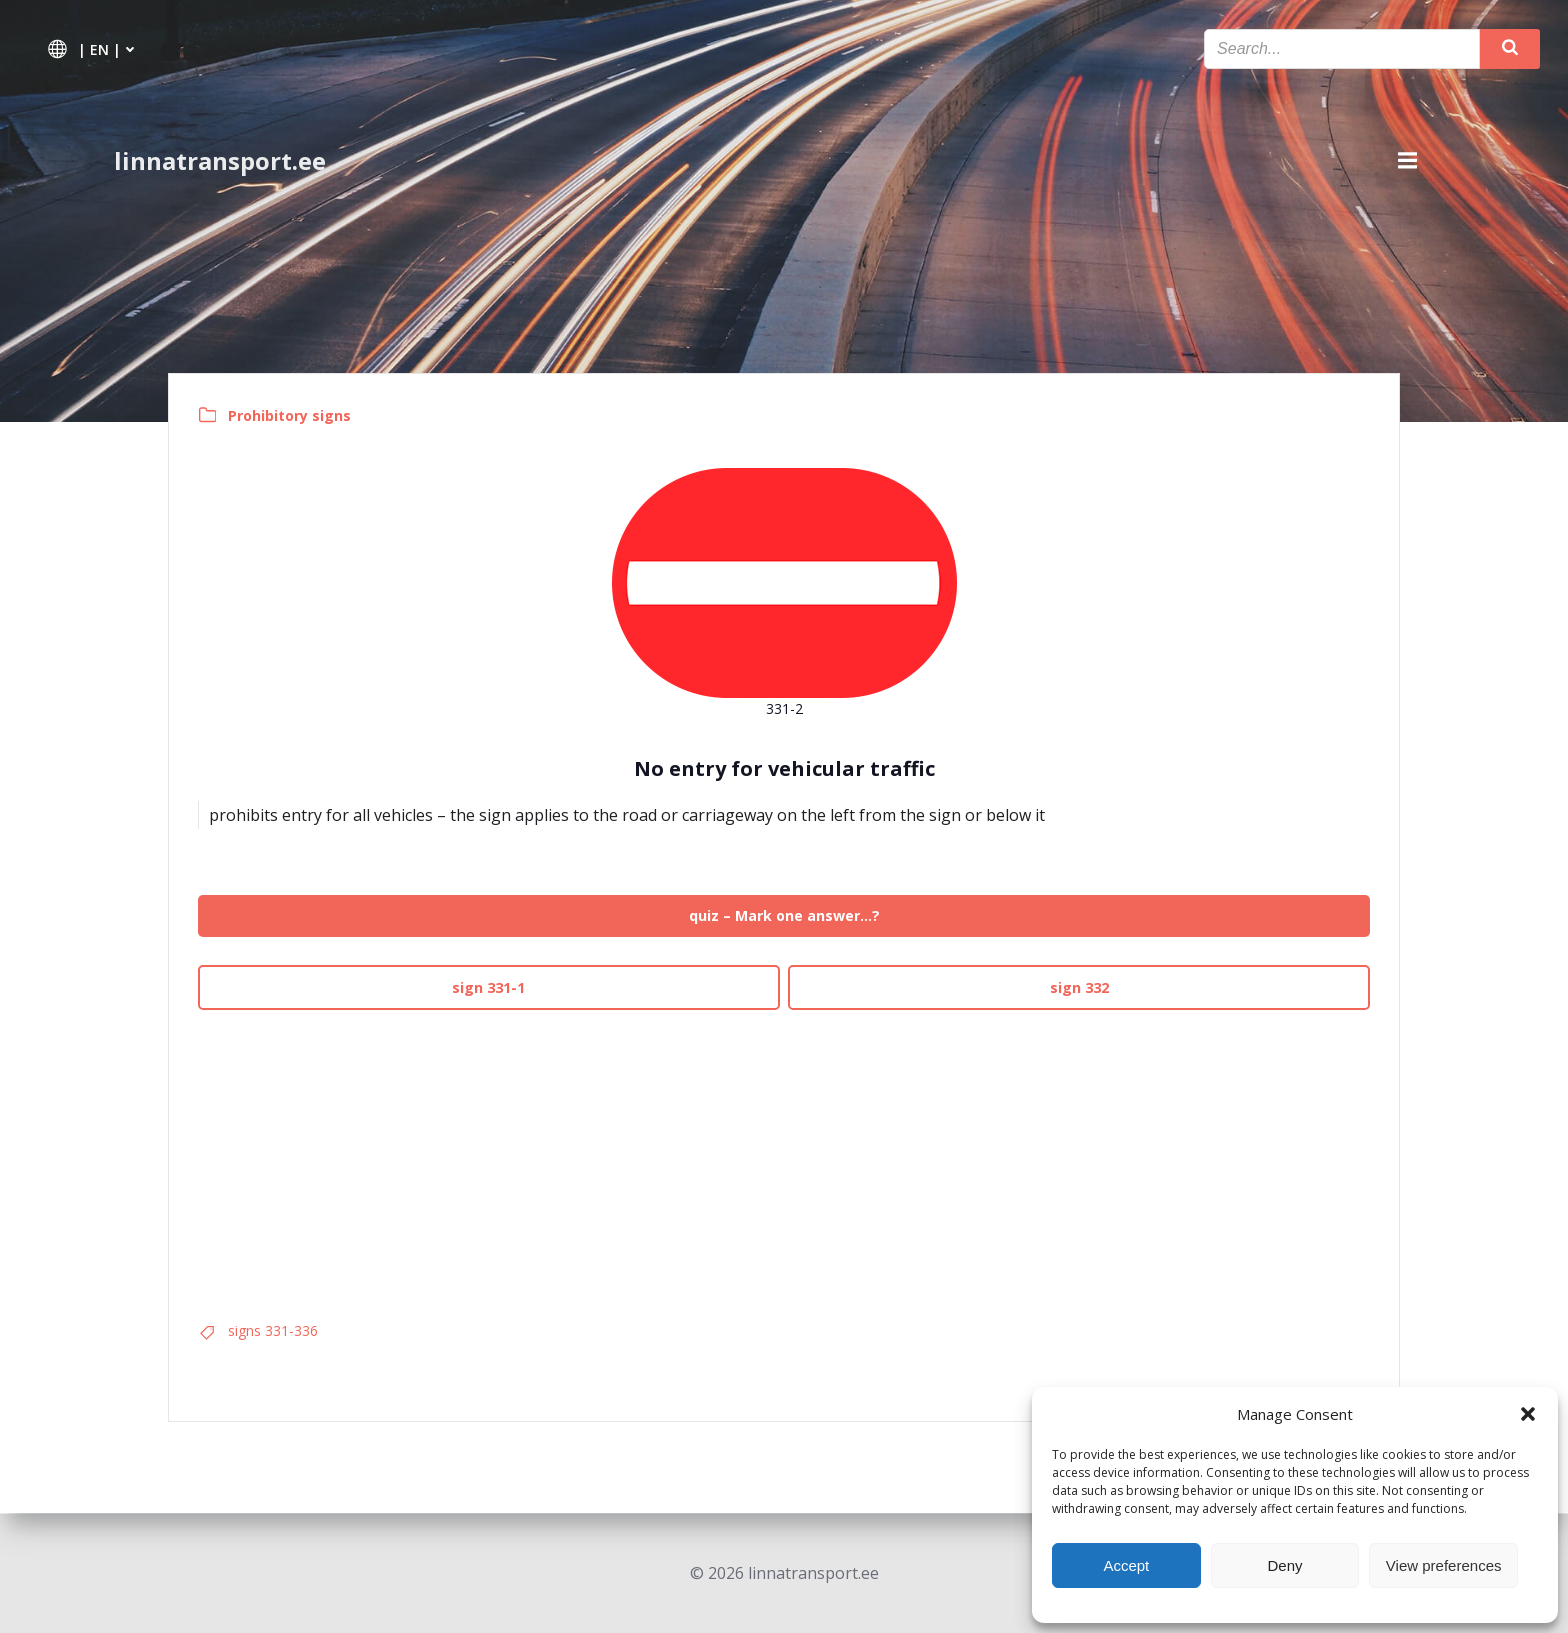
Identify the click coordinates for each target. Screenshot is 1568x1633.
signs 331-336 (274, 1331)
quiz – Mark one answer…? (784, 916)
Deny (1284, 1565)
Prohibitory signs (290, 415)
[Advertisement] (784, 1159)
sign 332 (1078, 987)
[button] (1528, 1414)
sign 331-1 (489, 987)
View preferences (1444, 1565)
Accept (1126, 1565)
